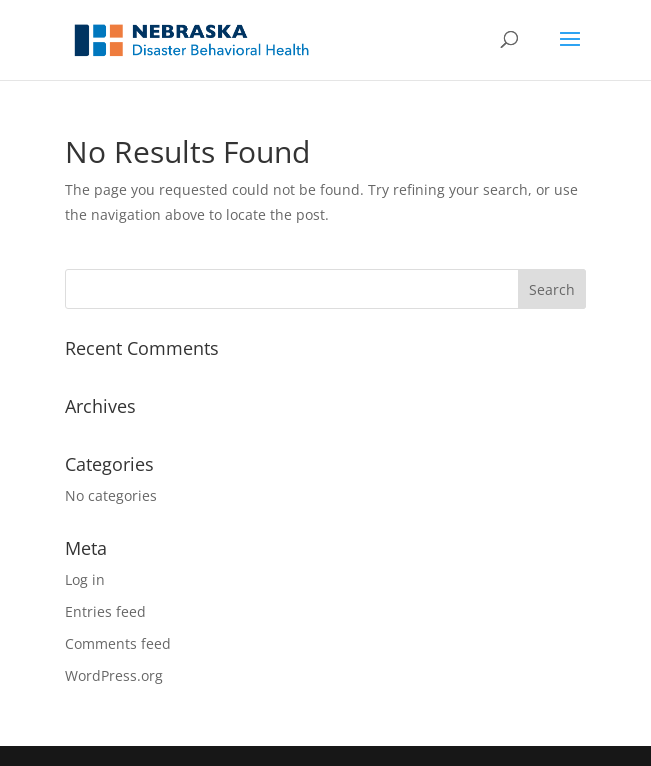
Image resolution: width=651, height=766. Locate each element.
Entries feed (105, 611)
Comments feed (118, 643)
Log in (85, 579)
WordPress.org (114, 675)
